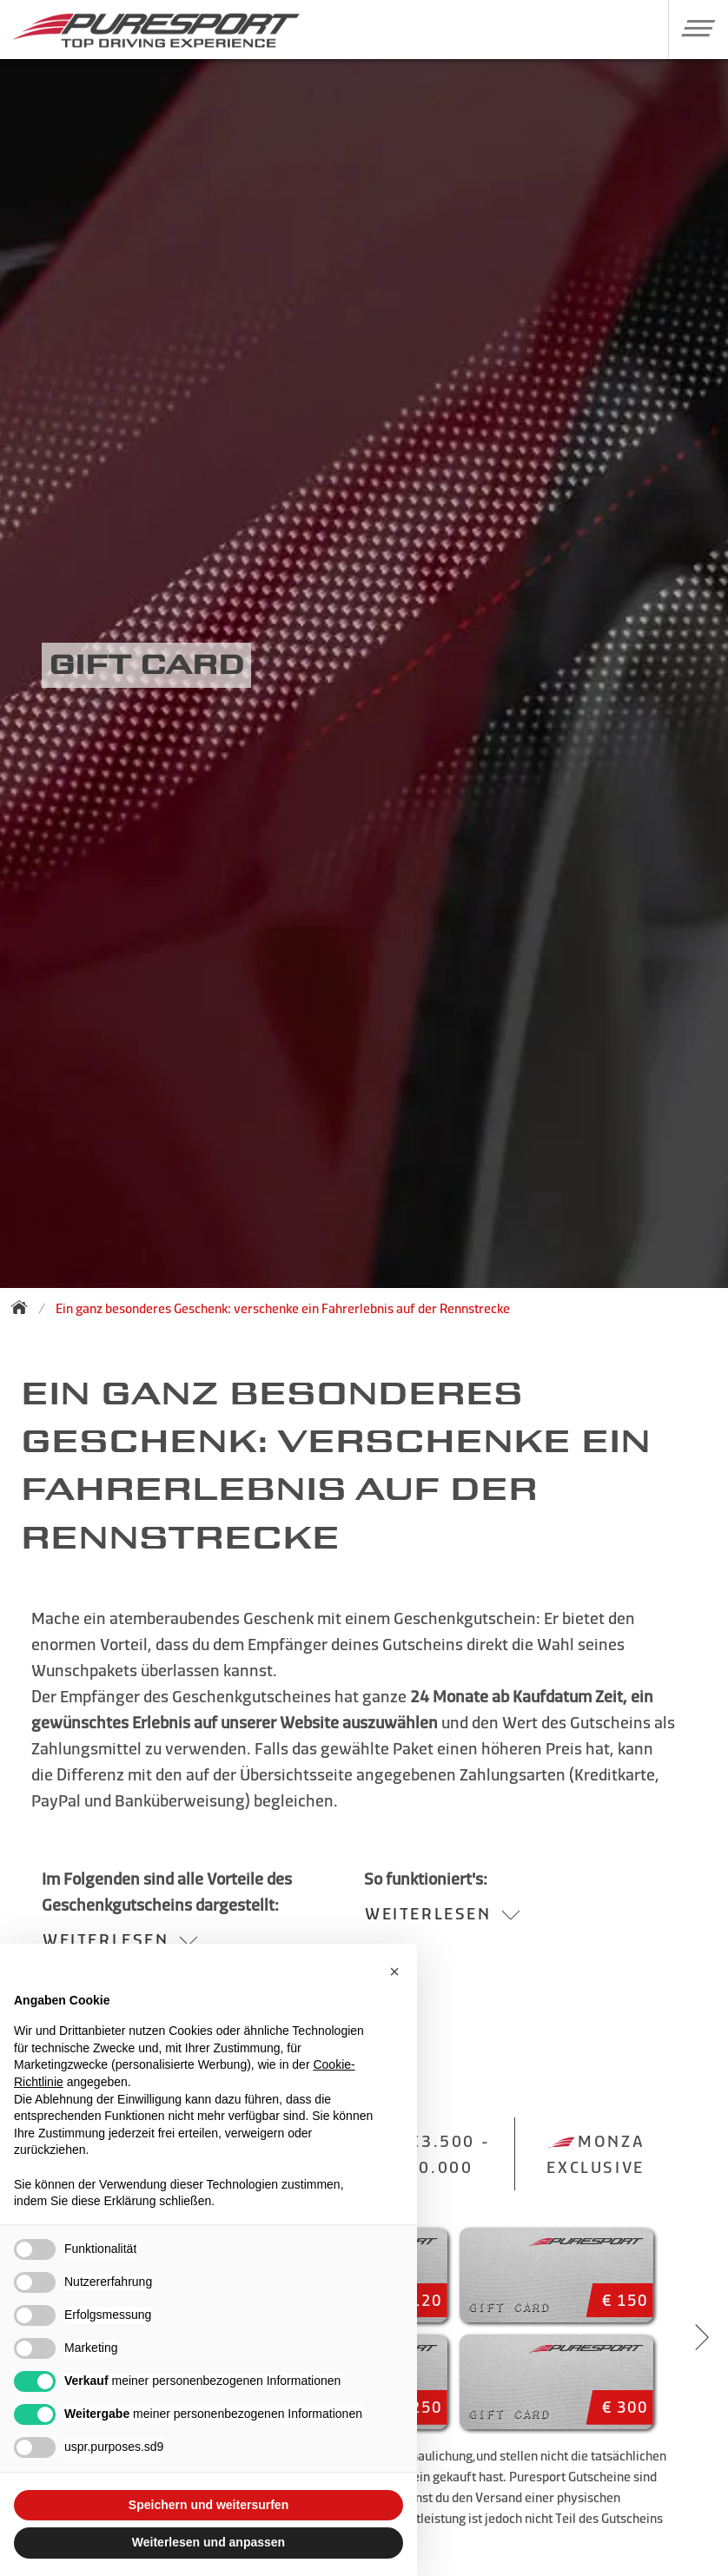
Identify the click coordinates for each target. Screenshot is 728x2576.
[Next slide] (702, 2337)
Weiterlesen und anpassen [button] (208, 2542)
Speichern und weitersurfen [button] (208, 2505)
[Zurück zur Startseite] (24, 1307)
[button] (692, 28)
